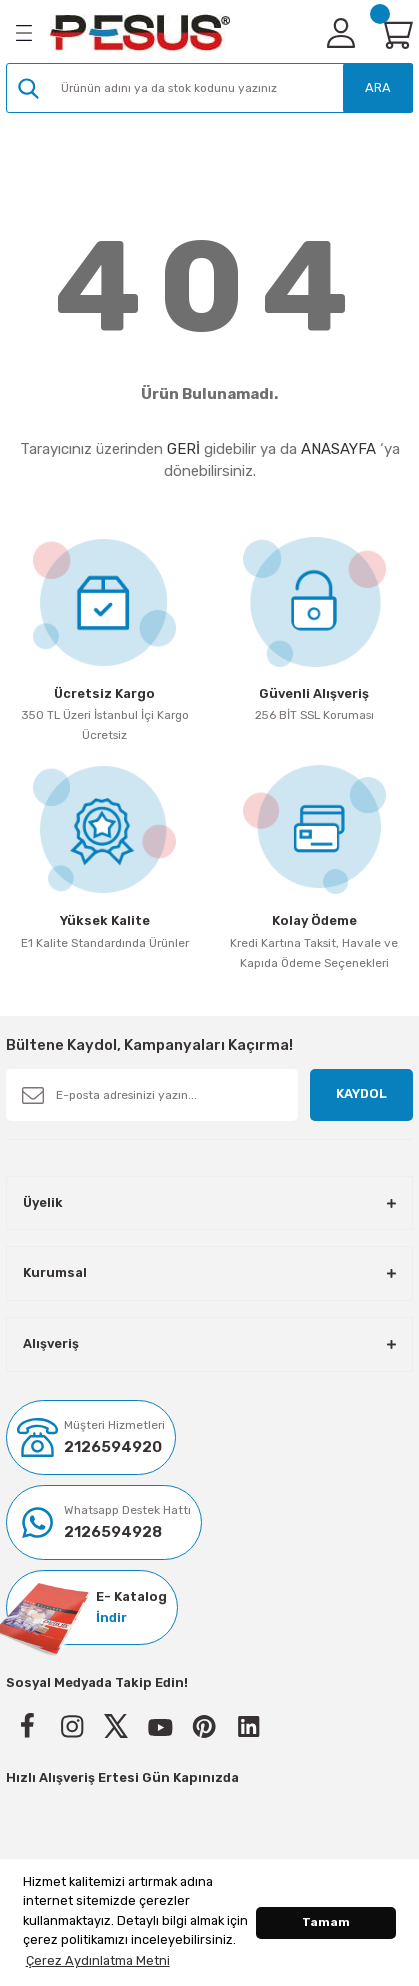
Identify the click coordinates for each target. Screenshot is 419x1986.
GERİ (183, 449)
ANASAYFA (338, 449)
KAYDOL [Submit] (361, 1093)
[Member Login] (341, 33)
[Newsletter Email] (152, 1095)
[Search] (209, 88)
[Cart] (395, 33)
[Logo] (140, 32)
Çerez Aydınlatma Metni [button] (98, 1960)
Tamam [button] (326, 1922)
